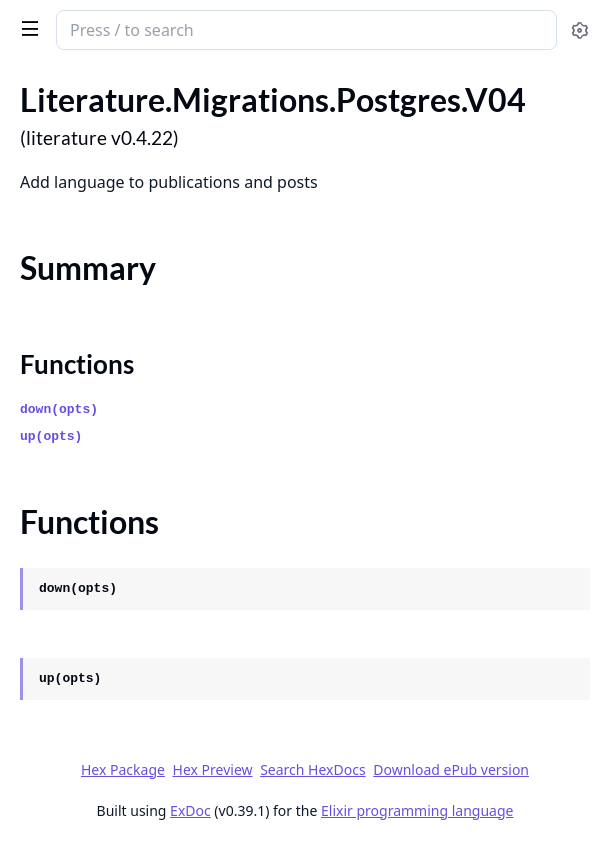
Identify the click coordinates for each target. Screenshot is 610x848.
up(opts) (51, 436)
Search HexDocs (312, 770)
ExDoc (190, 810)
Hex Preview (213, 769)
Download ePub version (451, 769)
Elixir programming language (417, 810)
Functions (77, 364)
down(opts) (59, 409)
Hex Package (123, 769)
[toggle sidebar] (26, 28)
